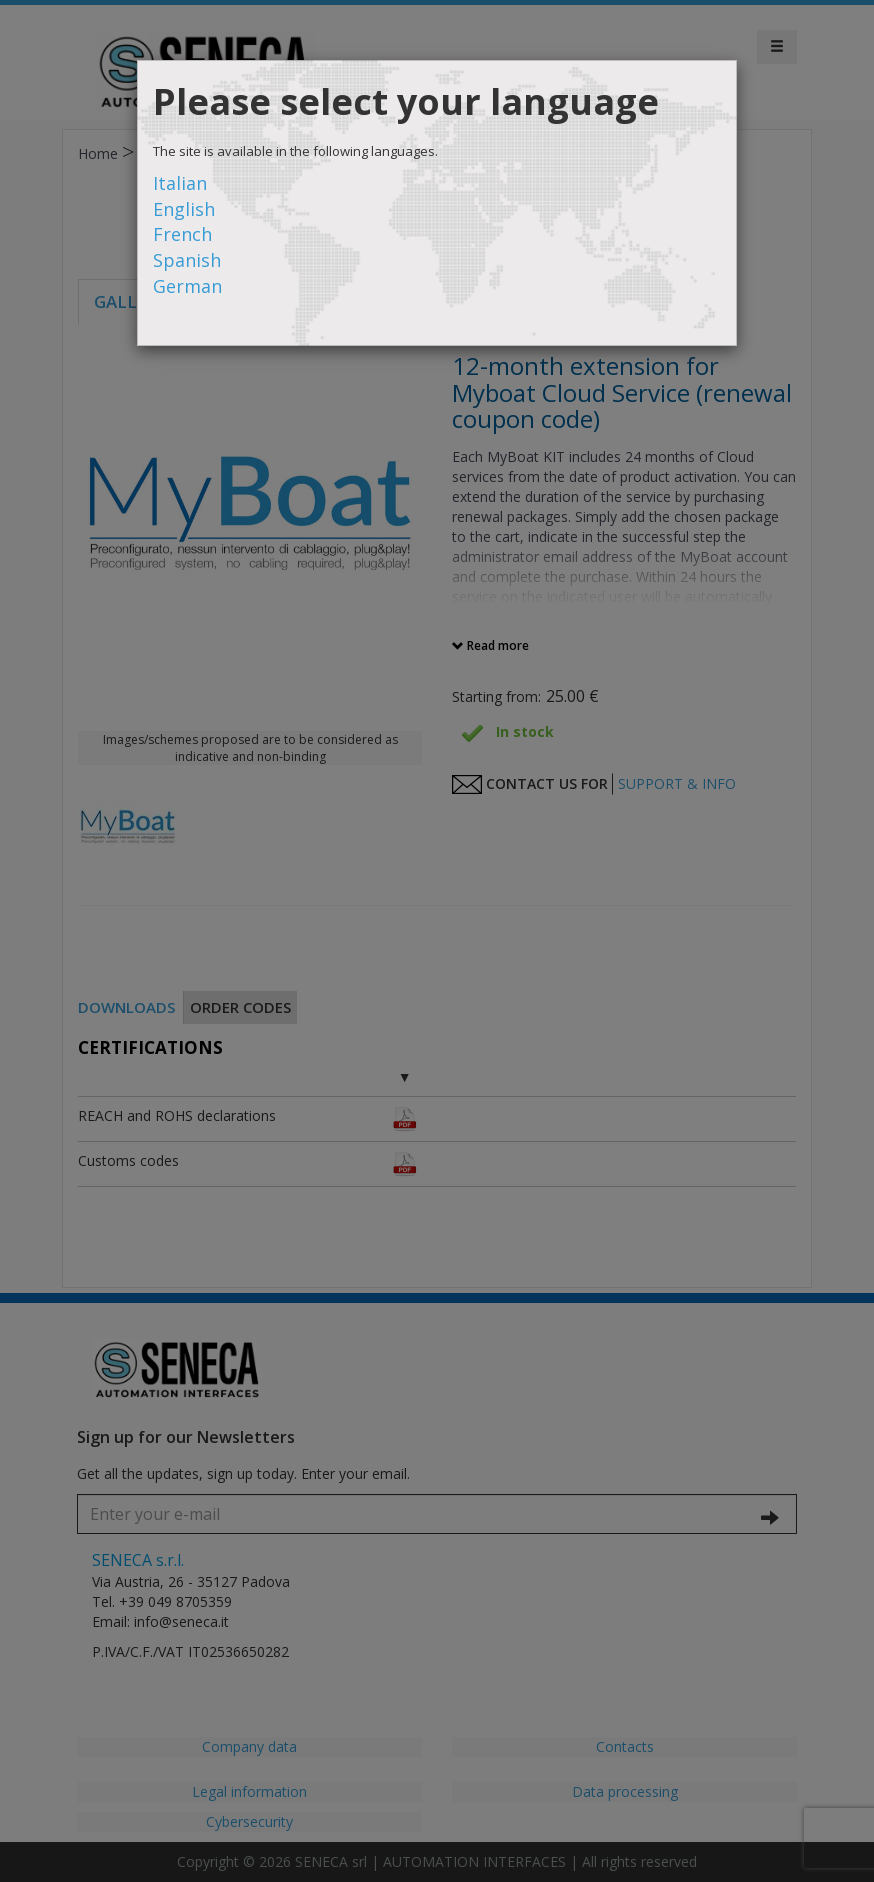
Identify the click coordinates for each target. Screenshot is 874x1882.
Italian (180, 183)
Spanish (187, 260)
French (182, 234)
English (184, 209)
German (187, 286)
